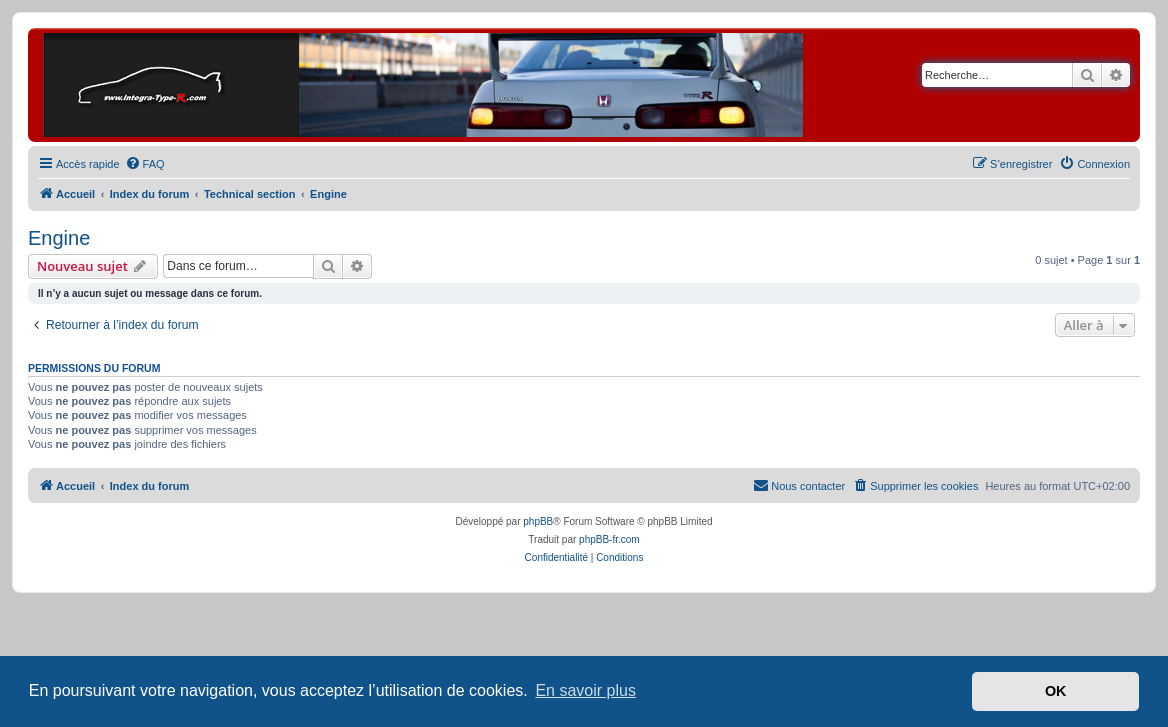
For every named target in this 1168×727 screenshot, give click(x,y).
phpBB (538, 521)
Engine (59, 238)
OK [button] (1056, 691)
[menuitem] (145, 164)
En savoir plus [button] (585, 690)
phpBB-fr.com (609, 539)
